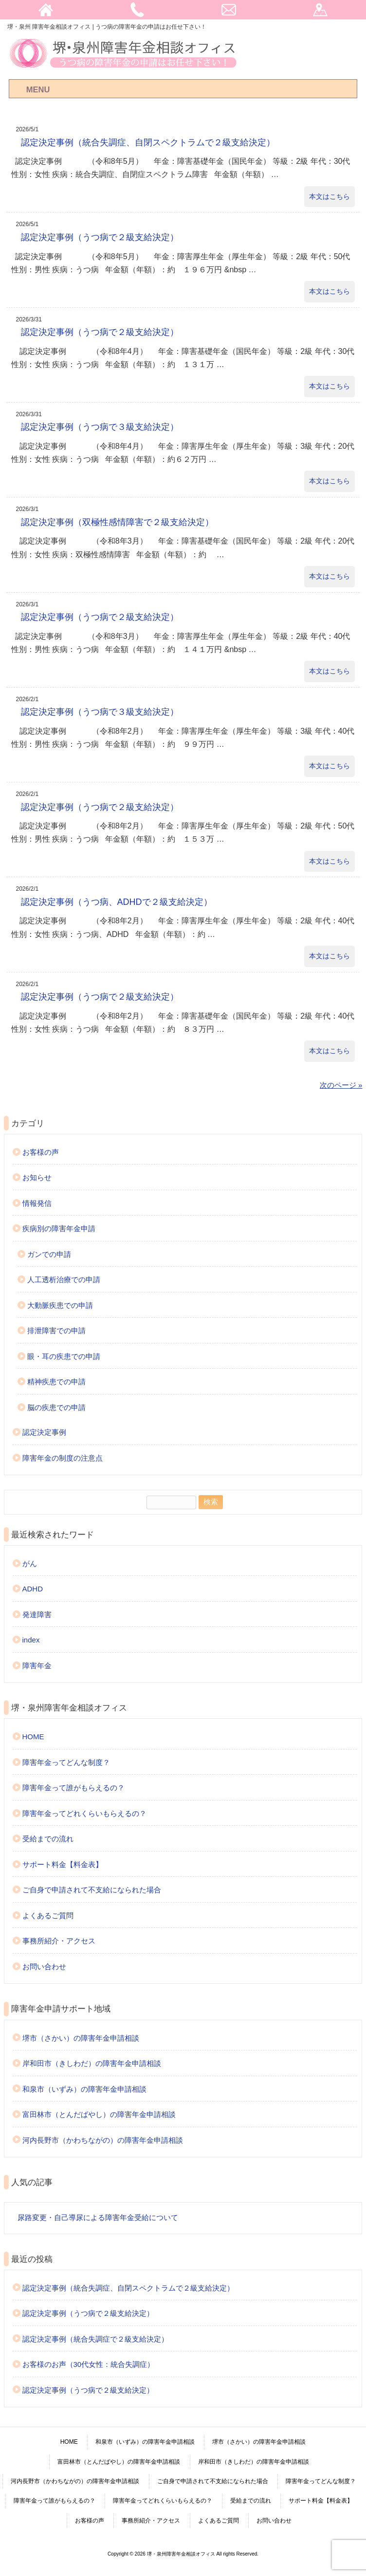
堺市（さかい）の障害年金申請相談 (80, 2038)
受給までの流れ (47, 1839)
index (31, 1640)
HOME (33, 1736)
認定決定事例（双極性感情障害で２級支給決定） (117, 522)
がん (29, 1563)
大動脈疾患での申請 (60, 1305)
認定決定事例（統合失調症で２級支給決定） (95, 2339)
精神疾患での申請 (56, 1381)
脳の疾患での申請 (56, 1407)
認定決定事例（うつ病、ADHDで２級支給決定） (116, 902)
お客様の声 (40, 1152)
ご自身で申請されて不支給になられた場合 (91, 1890)
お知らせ (37, 1177)
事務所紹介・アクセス (58, 1941)
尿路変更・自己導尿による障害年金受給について (98, 2217)
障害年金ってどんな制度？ (66, 1762)
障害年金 (37, 1665)
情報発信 (37, 1203)
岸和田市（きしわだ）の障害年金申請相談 (91, 2063)
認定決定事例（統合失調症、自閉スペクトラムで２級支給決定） (148, 142)
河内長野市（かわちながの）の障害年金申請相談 (102, 2140)
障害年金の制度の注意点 (62, 1458)
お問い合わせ (44, 1966)
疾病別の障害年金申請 (58, 1228)
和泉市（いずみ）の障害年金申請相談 (84, 2089)
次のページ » (341, 1085)
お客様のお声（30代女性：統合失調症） (88, 2364)
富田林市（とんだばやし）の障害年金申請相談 (99, 2114)
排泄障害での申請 (56, 1330)
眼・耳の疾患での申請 (63, 1356)
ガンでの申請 (49, 1254)
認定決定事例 (44, 1432)
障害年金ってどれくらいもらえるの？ (84, 1813)
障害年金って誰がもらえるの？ (73, 1787)
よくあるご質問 (47, 1915)
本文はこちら (329, 196)
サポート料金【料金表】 (62, 1864)
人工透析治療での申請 (63, 1279)
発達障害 (37, 1614)
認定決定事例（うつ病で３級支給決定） (100, 427)
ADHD (32, 1589)
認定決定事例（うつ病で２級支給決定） (100, 237)
